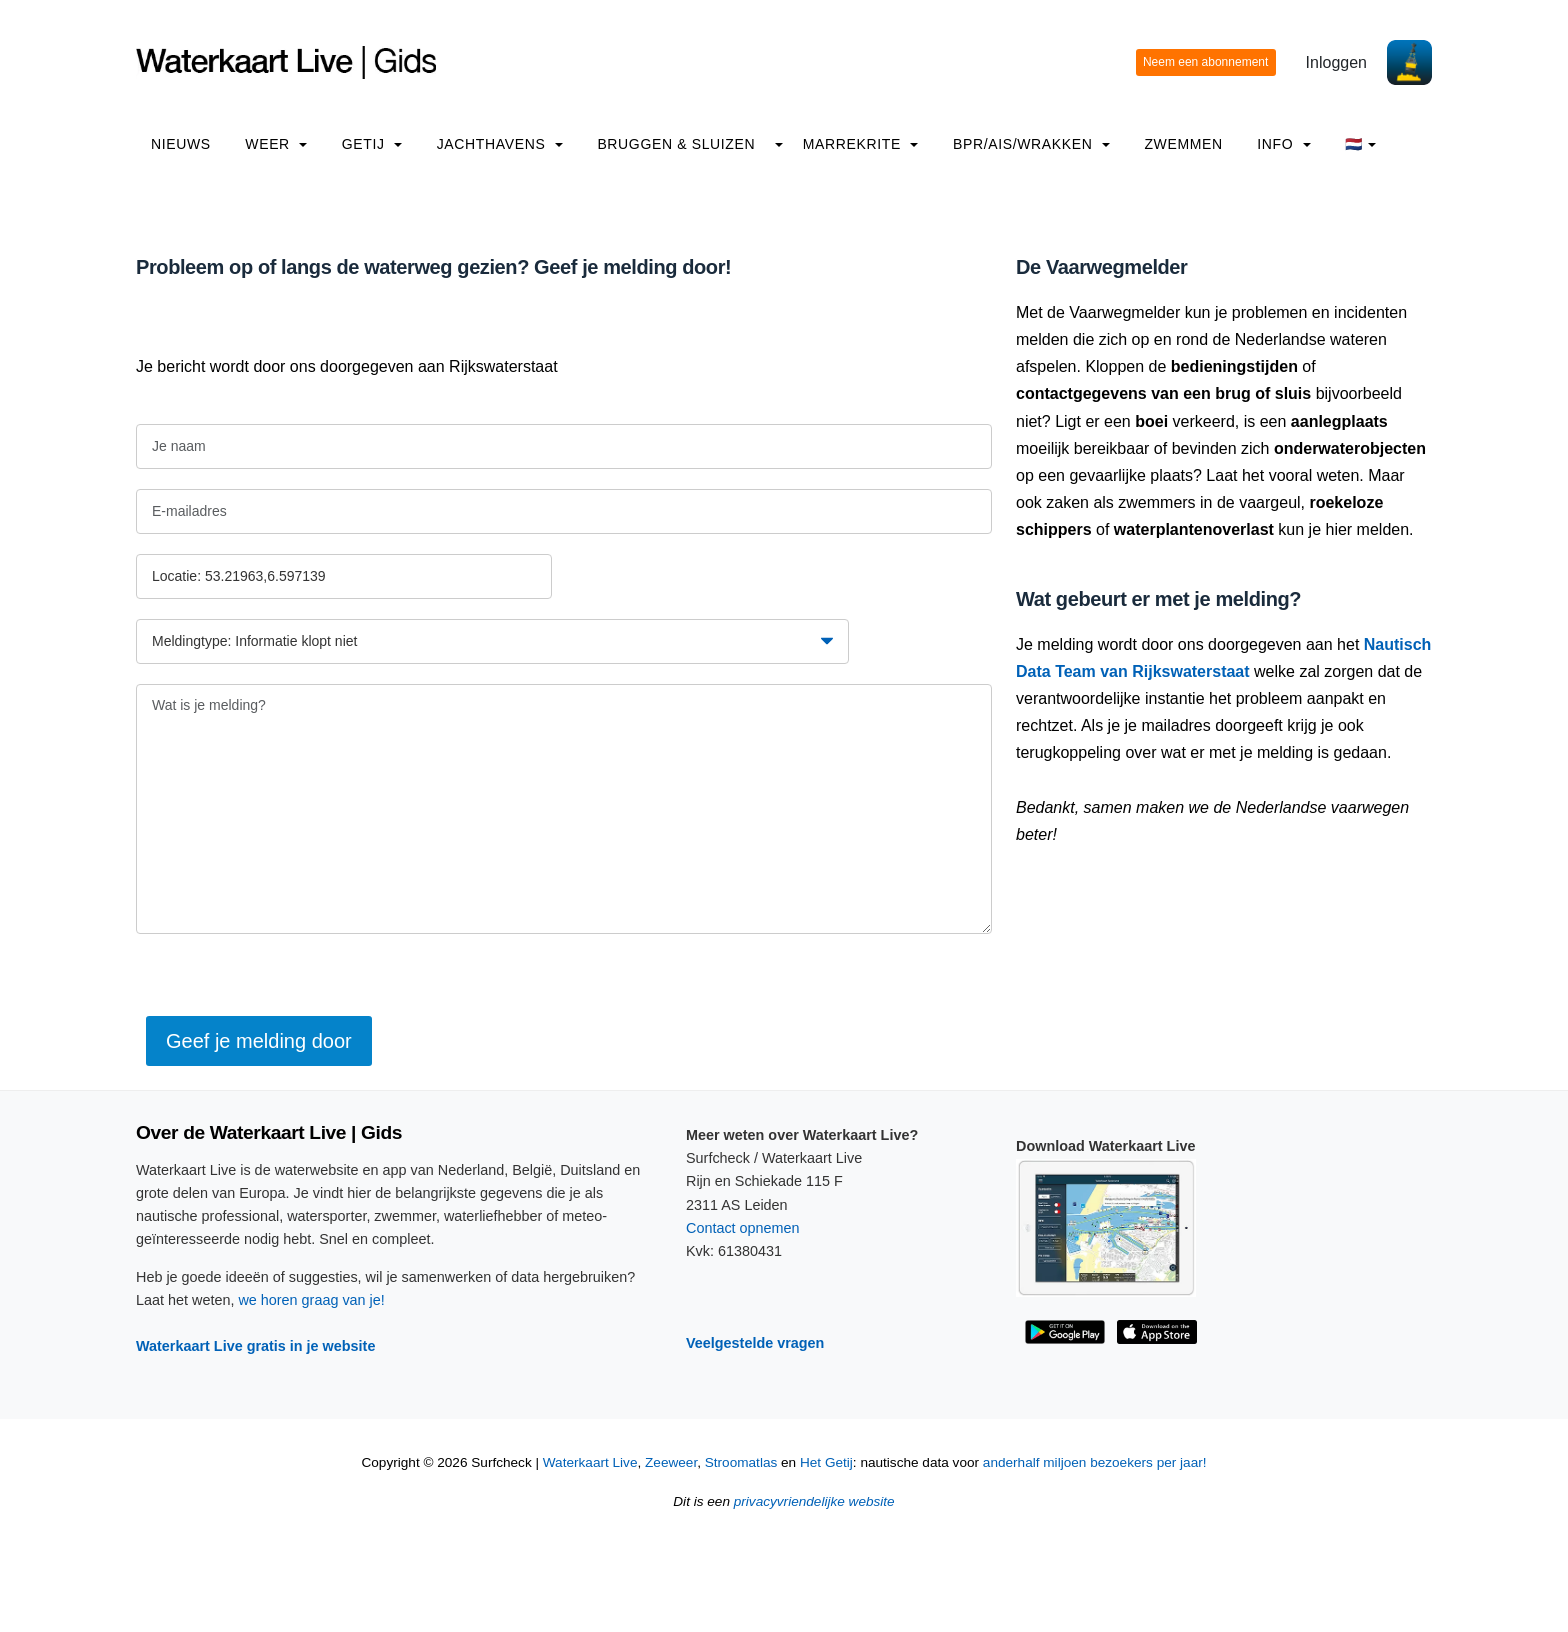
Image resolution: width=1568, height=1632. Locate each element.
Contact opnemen (743, 1228)
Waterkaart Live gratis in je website (255, 1346)
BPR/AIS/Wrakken (1031, 144)
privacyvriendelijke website (814, 1501)
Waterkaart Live (590, 1462)
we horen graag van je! (311, 1300)
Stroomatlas (741, 1462)
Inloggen (1336, 62)
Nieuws (181, 144)
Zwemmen (1183, 144)
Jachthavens (500, 144)
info (1284, 144)
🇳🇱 (1360, 144)
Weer (276, 144)
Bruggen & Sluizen (676, 144)
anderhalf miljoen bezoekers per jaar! (1095, 1462)
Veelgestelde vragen (755, 1343)
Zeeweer (671, 1462)
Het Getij (826, 1462)
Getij (372, 144)
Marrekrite (861, 144)
